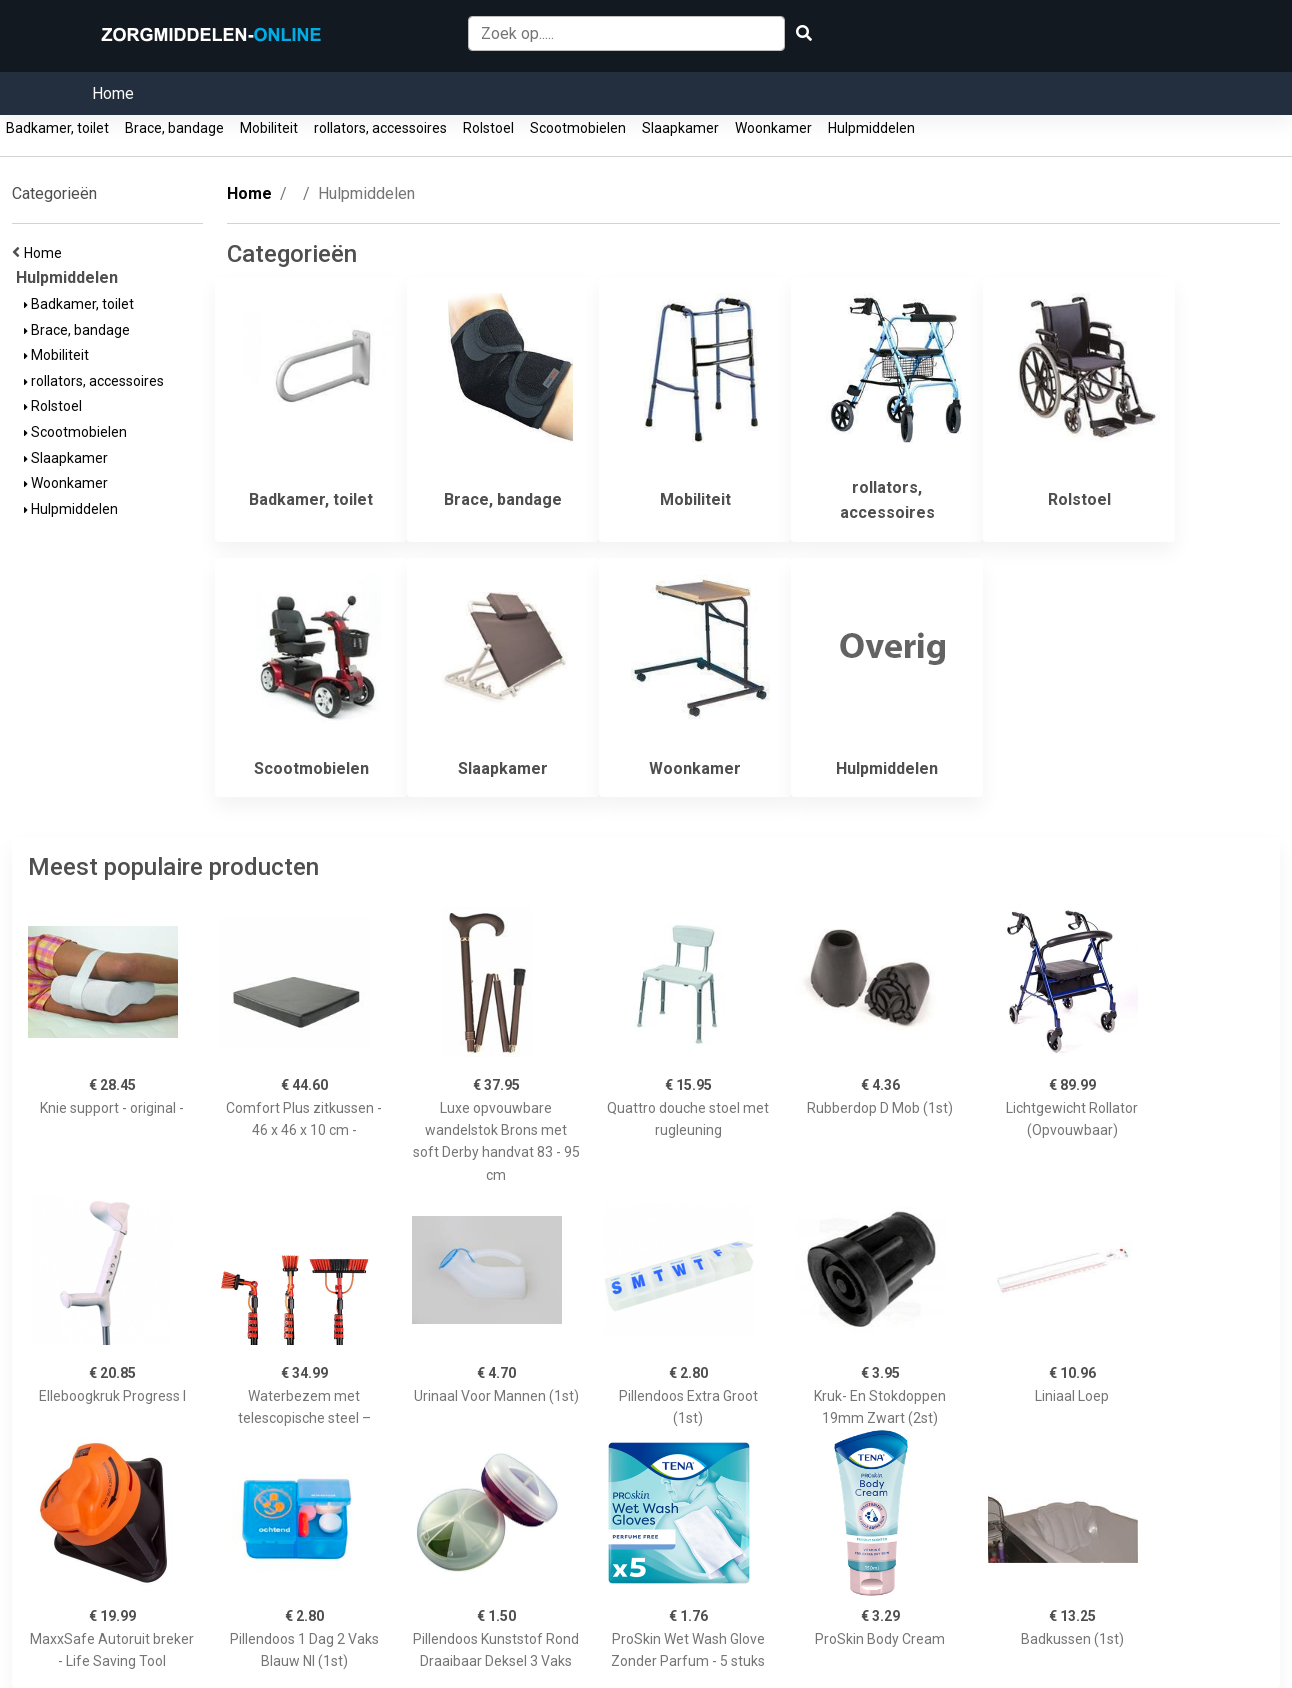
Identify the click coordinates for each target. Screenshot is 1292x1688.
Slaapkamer (680, 128)
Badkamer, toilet (57, 128)
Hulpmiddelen (871, 128)
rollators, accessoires (380, 128)
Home (113, 93)
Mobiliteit (269, 128)
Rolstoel (488, 128)
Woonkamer (773, 128)
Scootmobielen (578, 128)
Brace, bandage (174, 128)
